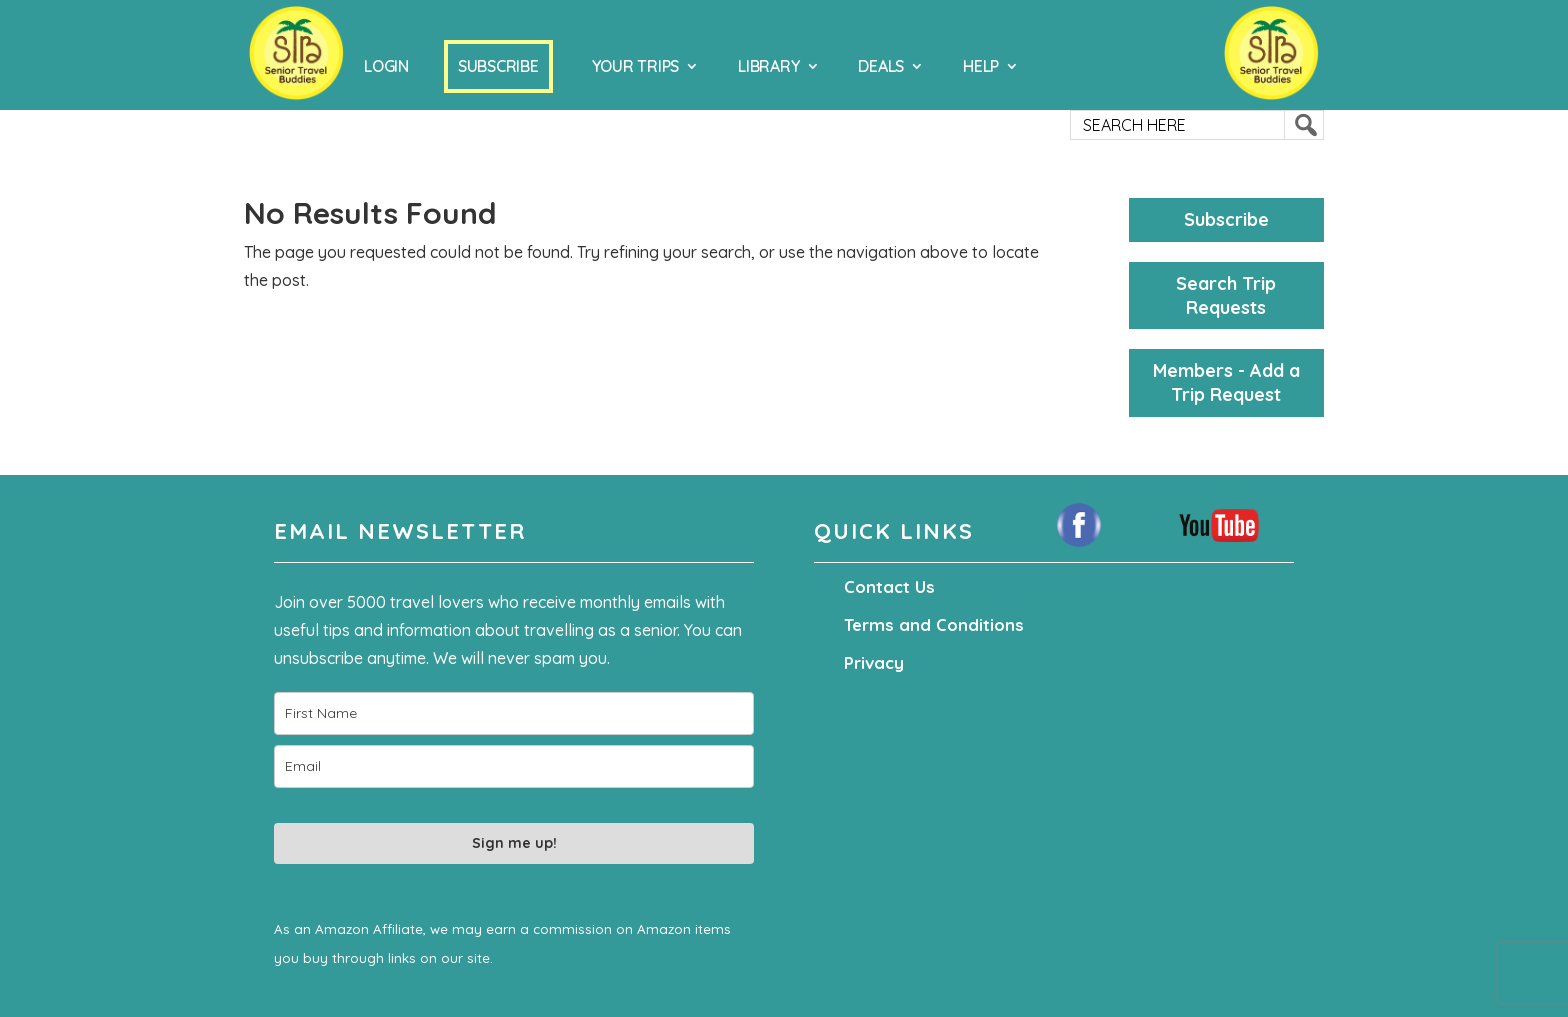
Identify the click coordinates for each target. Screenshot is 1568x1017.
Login (386, 66)
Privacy (873, 663)
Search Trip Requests (1226, 295)
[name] (514, 713)
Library (768, 66)
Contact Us (887, 587)
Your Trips (636, 66)
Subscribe (498, 66)
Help (981, 66)
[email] (514, 766)
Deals (881, 66)
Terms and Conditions (927, 625)
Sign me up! (514, 843)
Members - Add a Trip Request (1226, 382)
